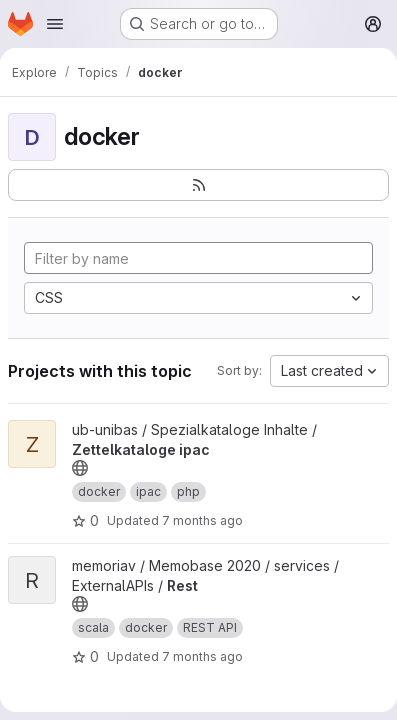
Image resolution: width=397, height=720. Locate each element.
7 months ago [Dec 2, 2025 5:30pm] (202, 520)
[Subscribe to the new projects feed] (198, 185)
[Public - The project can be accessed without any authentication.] (80, 468)
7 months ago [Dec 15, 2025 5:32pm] (202, 656)
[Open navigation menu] (55, 24)
